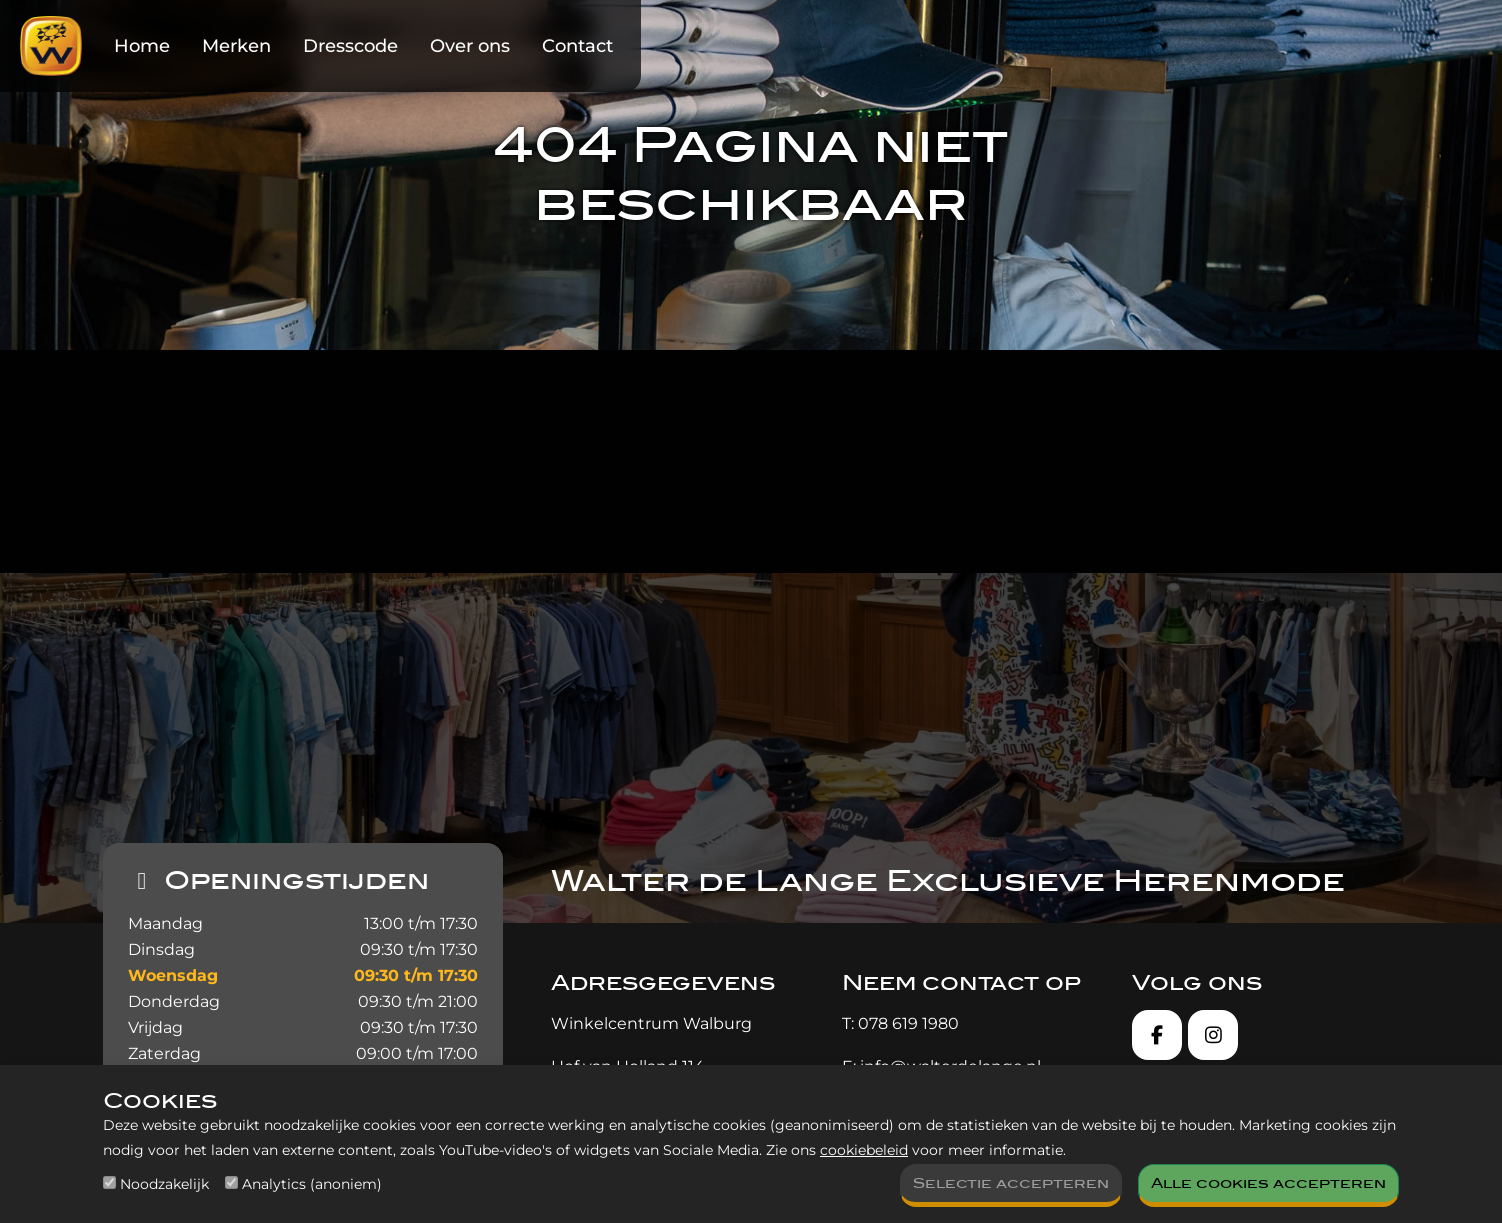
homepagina (546, 482)
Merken (236, 46)
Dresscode (350, 46)
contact (1134, 482)
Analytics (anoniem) (312, 1184)
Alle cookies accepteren (1268, 1183)
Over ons (470, 46)
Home (142, 46)
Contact (577, 46)
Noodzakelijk (164, 1184)
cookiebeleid (864, 1150)
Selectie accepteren (1011, 1183)
